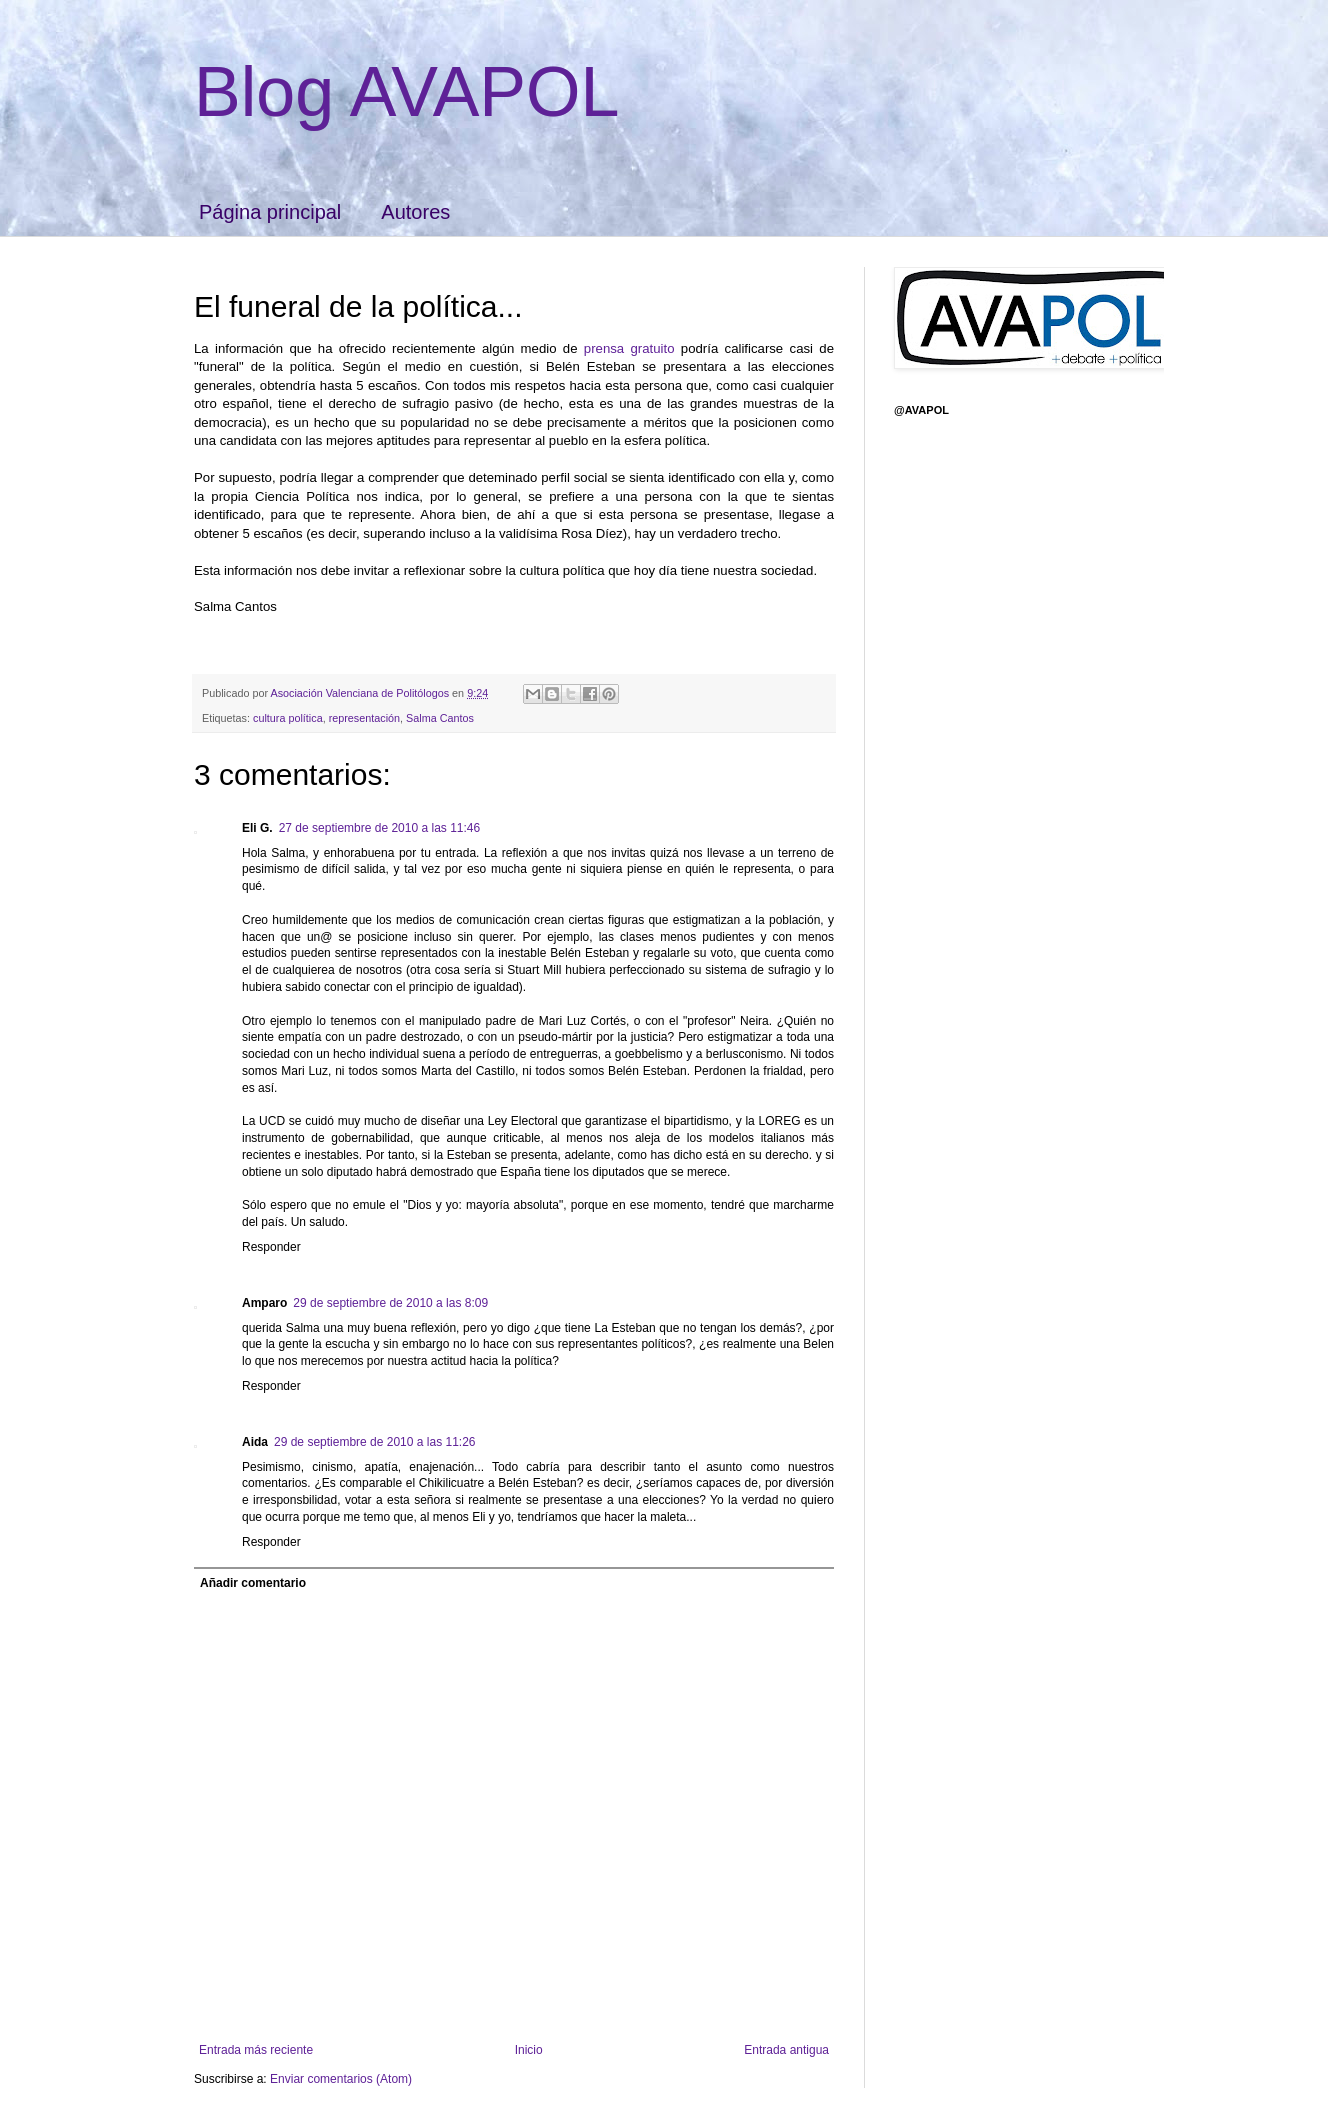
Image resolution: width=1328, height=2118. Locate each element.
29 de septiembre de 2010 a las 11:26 (374, 1442)
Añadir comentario (253, 1583)
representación (364, 718)
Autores (415, 212)
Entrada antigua (786, 2050)
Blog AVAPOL (406, 92)
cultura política (288, 718)
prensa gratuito (632, 348)
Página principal (270, 212)
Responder (271, 1247)
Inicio (529, 2050)
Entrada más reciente (256, 2050)
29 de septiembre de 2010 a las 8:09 (390, 1303)
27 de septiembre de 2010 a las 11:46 (379, 828)
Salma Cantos (440, 718)
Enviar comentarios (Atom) (341, 2079)
